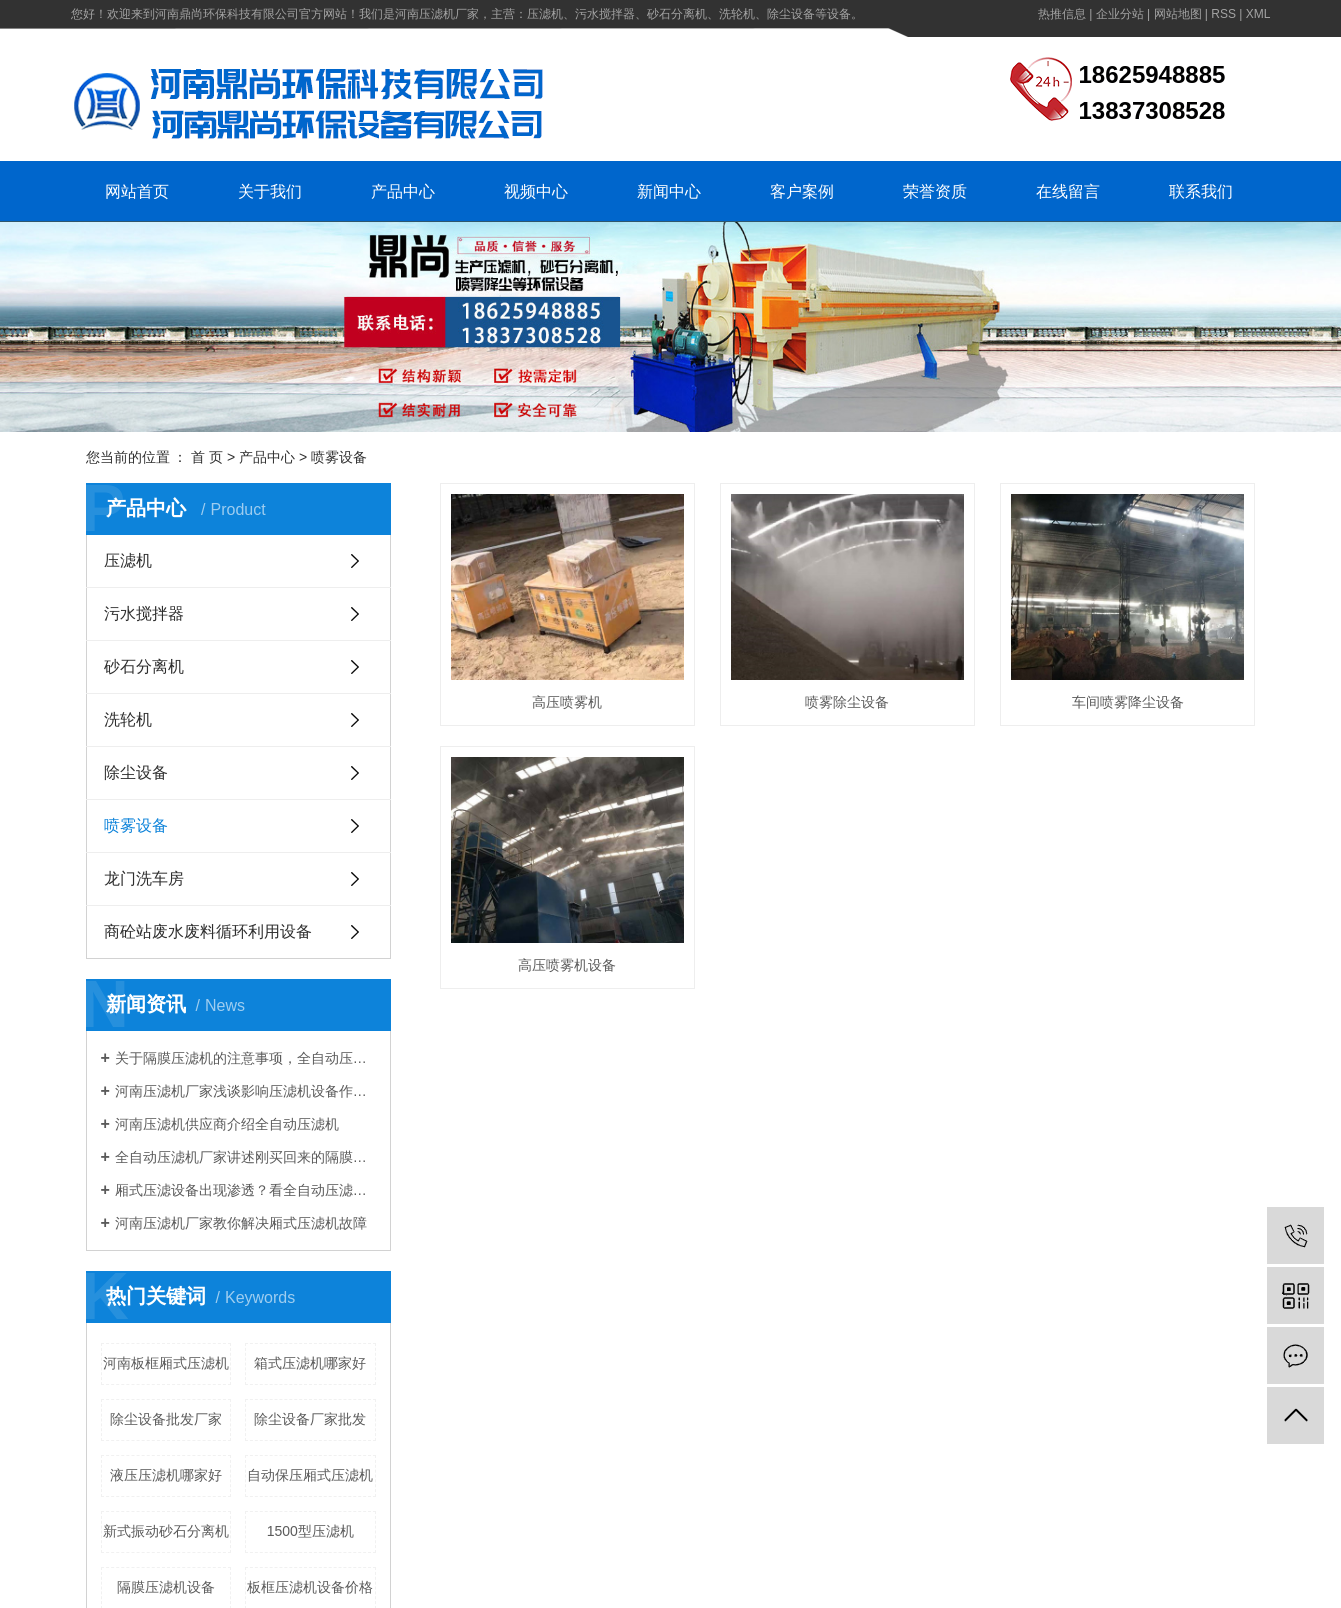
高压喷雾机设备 (567, 965)
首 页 (207, 457)
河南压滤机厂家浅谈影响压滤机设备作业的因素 (245, 1091)
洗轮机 (128, 719)
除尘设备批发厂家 (166, 1419)
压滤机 (128, 560)
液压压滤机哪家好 (166, 1475)
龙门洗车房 (144, 878)
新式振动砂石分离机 (166, 1531)
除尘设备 (136, 772)
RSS (1223, 14)
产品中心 (403, 191)
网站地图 (1178, 14)
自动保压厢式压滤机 (310, 1475)
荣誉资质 (935, 191)
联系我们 (1201, 191)
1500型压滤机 (310, 1531)
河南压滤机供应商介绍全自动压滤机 (227, 1124)
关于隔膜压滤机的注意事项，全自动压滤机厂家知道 (245, 1058)
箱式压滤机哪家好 (310, 1363)
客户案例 (802, 191)
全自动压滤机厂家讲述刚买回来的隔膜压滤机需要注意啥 (245, 1157)
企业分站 (1120, 14)
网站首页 (137, 191)
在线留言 (1068, 191)
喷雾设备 (339, 457)
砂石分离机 (144, 666)
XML (1258, 14)
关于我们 (270, 191)
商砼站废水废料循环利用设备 (208, 931)
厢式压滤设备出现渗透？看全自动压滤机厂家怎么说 (245, 1190)
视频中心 (536, 191)
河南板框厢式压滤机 (166, 1363)
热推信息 (1062, 14)
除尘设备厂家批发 (310, 1419)
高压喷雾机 (567, 702)
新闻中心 (669, 191)
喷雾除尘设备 (847, 702)
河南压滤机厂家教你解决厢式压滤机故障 (241, 1223)
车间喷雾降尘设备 (1128, 702)
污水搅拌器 (144, 613)
